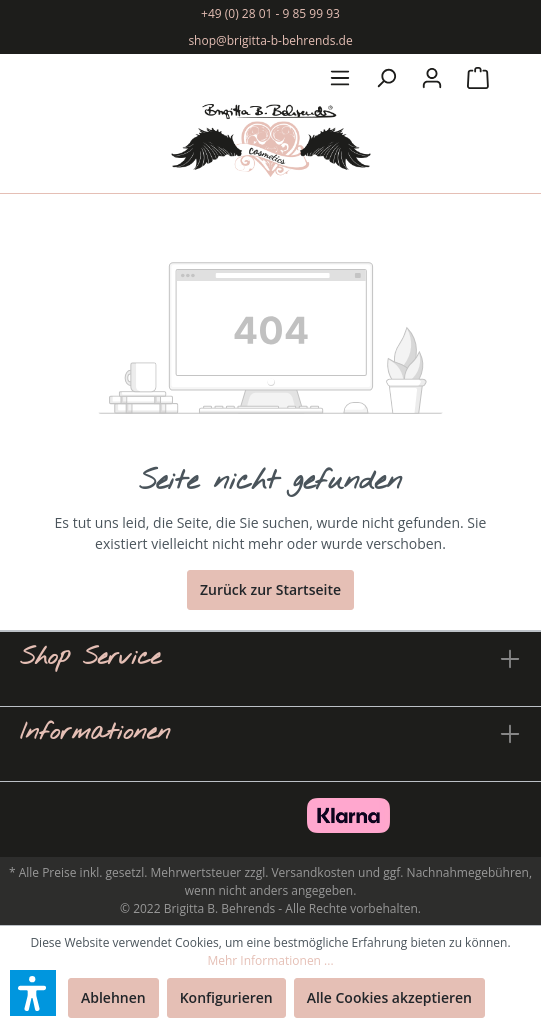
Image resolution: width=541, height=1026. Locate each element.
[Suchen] (386, 78)
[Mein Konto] (432, 78)
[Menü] (340, 78)
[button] (33, 993)
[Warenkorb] (478, 78)
